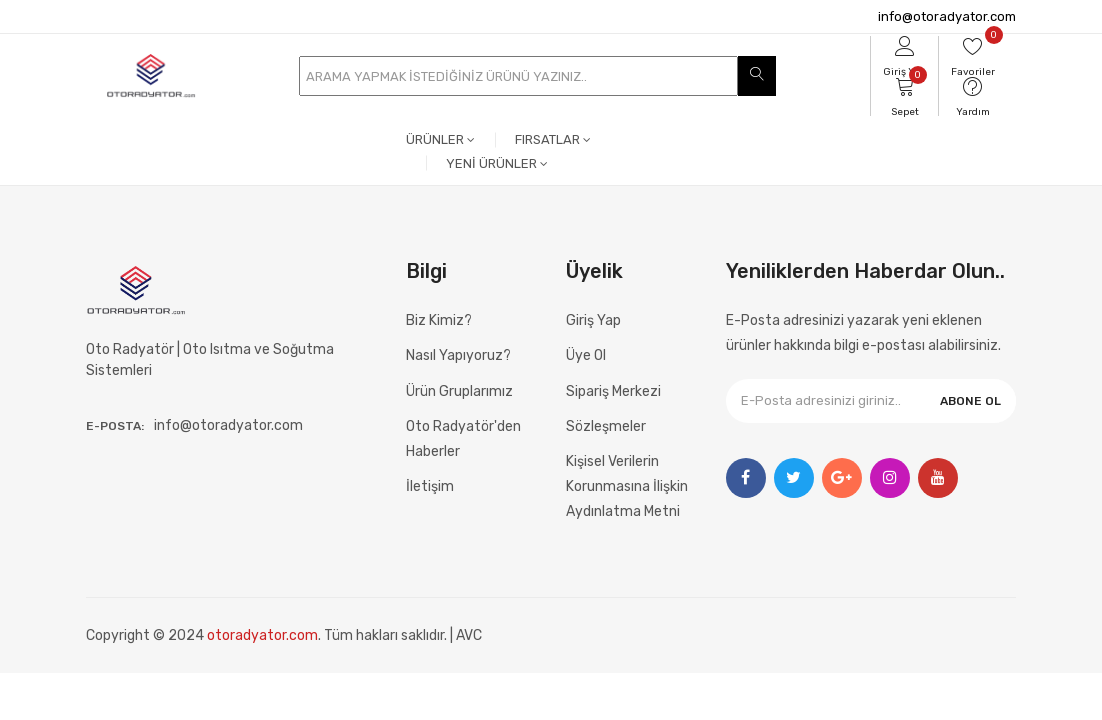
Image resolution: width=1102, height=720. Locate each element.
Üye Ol (586, 355)
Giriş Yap (593, 320)
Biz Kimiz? (439, 320)
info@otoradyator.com (947, 16)
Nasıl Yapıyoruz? (458, 355)
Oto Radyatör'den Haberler (463, 439)
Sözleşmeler (606, 426)
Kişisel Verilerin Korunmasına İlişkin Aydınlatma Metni (627, 486)
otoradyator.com (262, 635)
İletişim (430, 486)
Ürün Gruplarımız (459, 391)
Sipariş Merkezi (613, 391)
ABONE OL (970, 401)
